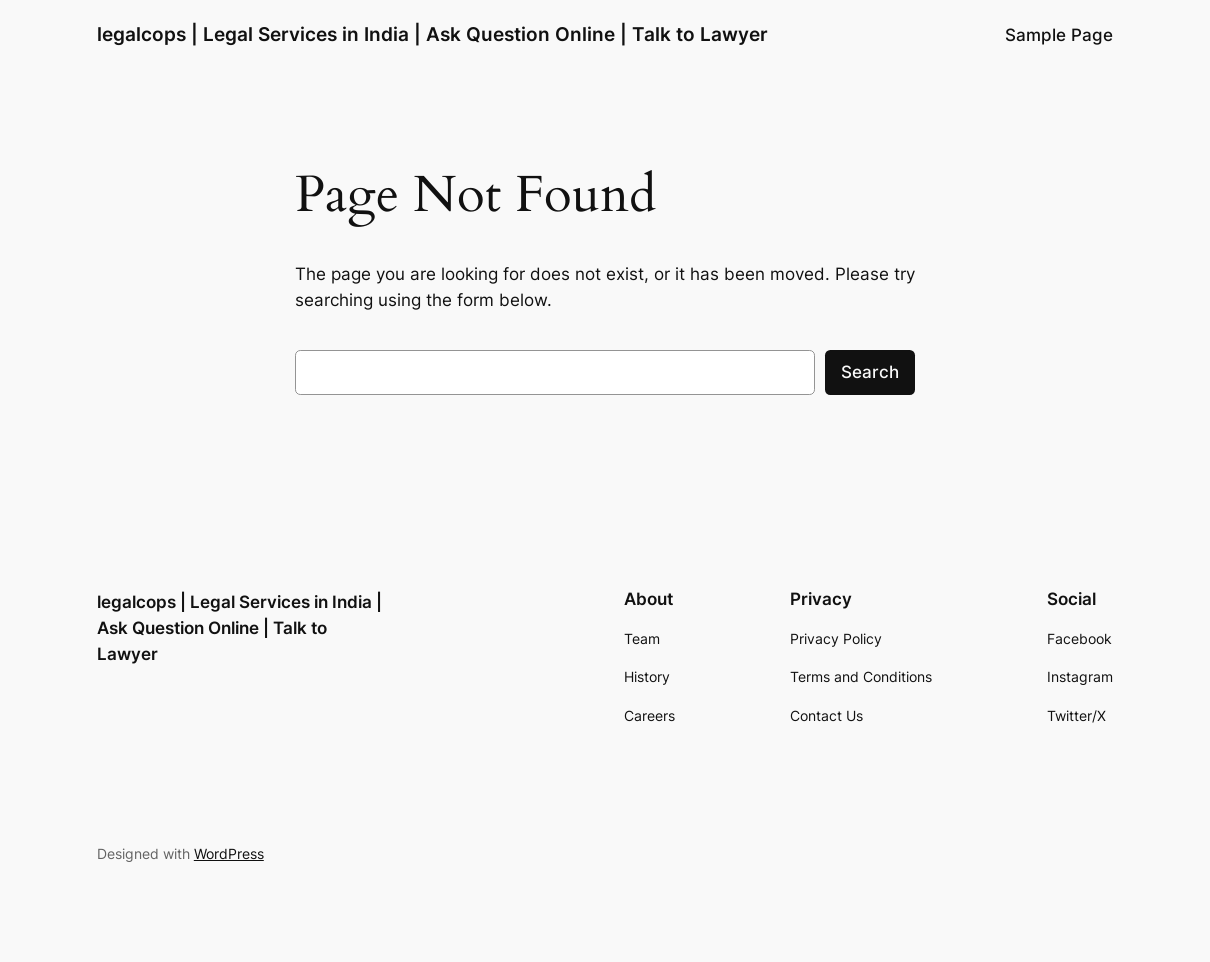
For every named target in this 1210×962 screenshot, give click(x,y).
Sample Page (1059, 35)
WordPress (229, 853)
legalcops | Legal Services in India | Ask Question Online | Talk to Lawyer (432, 34)
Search (870, 372)
